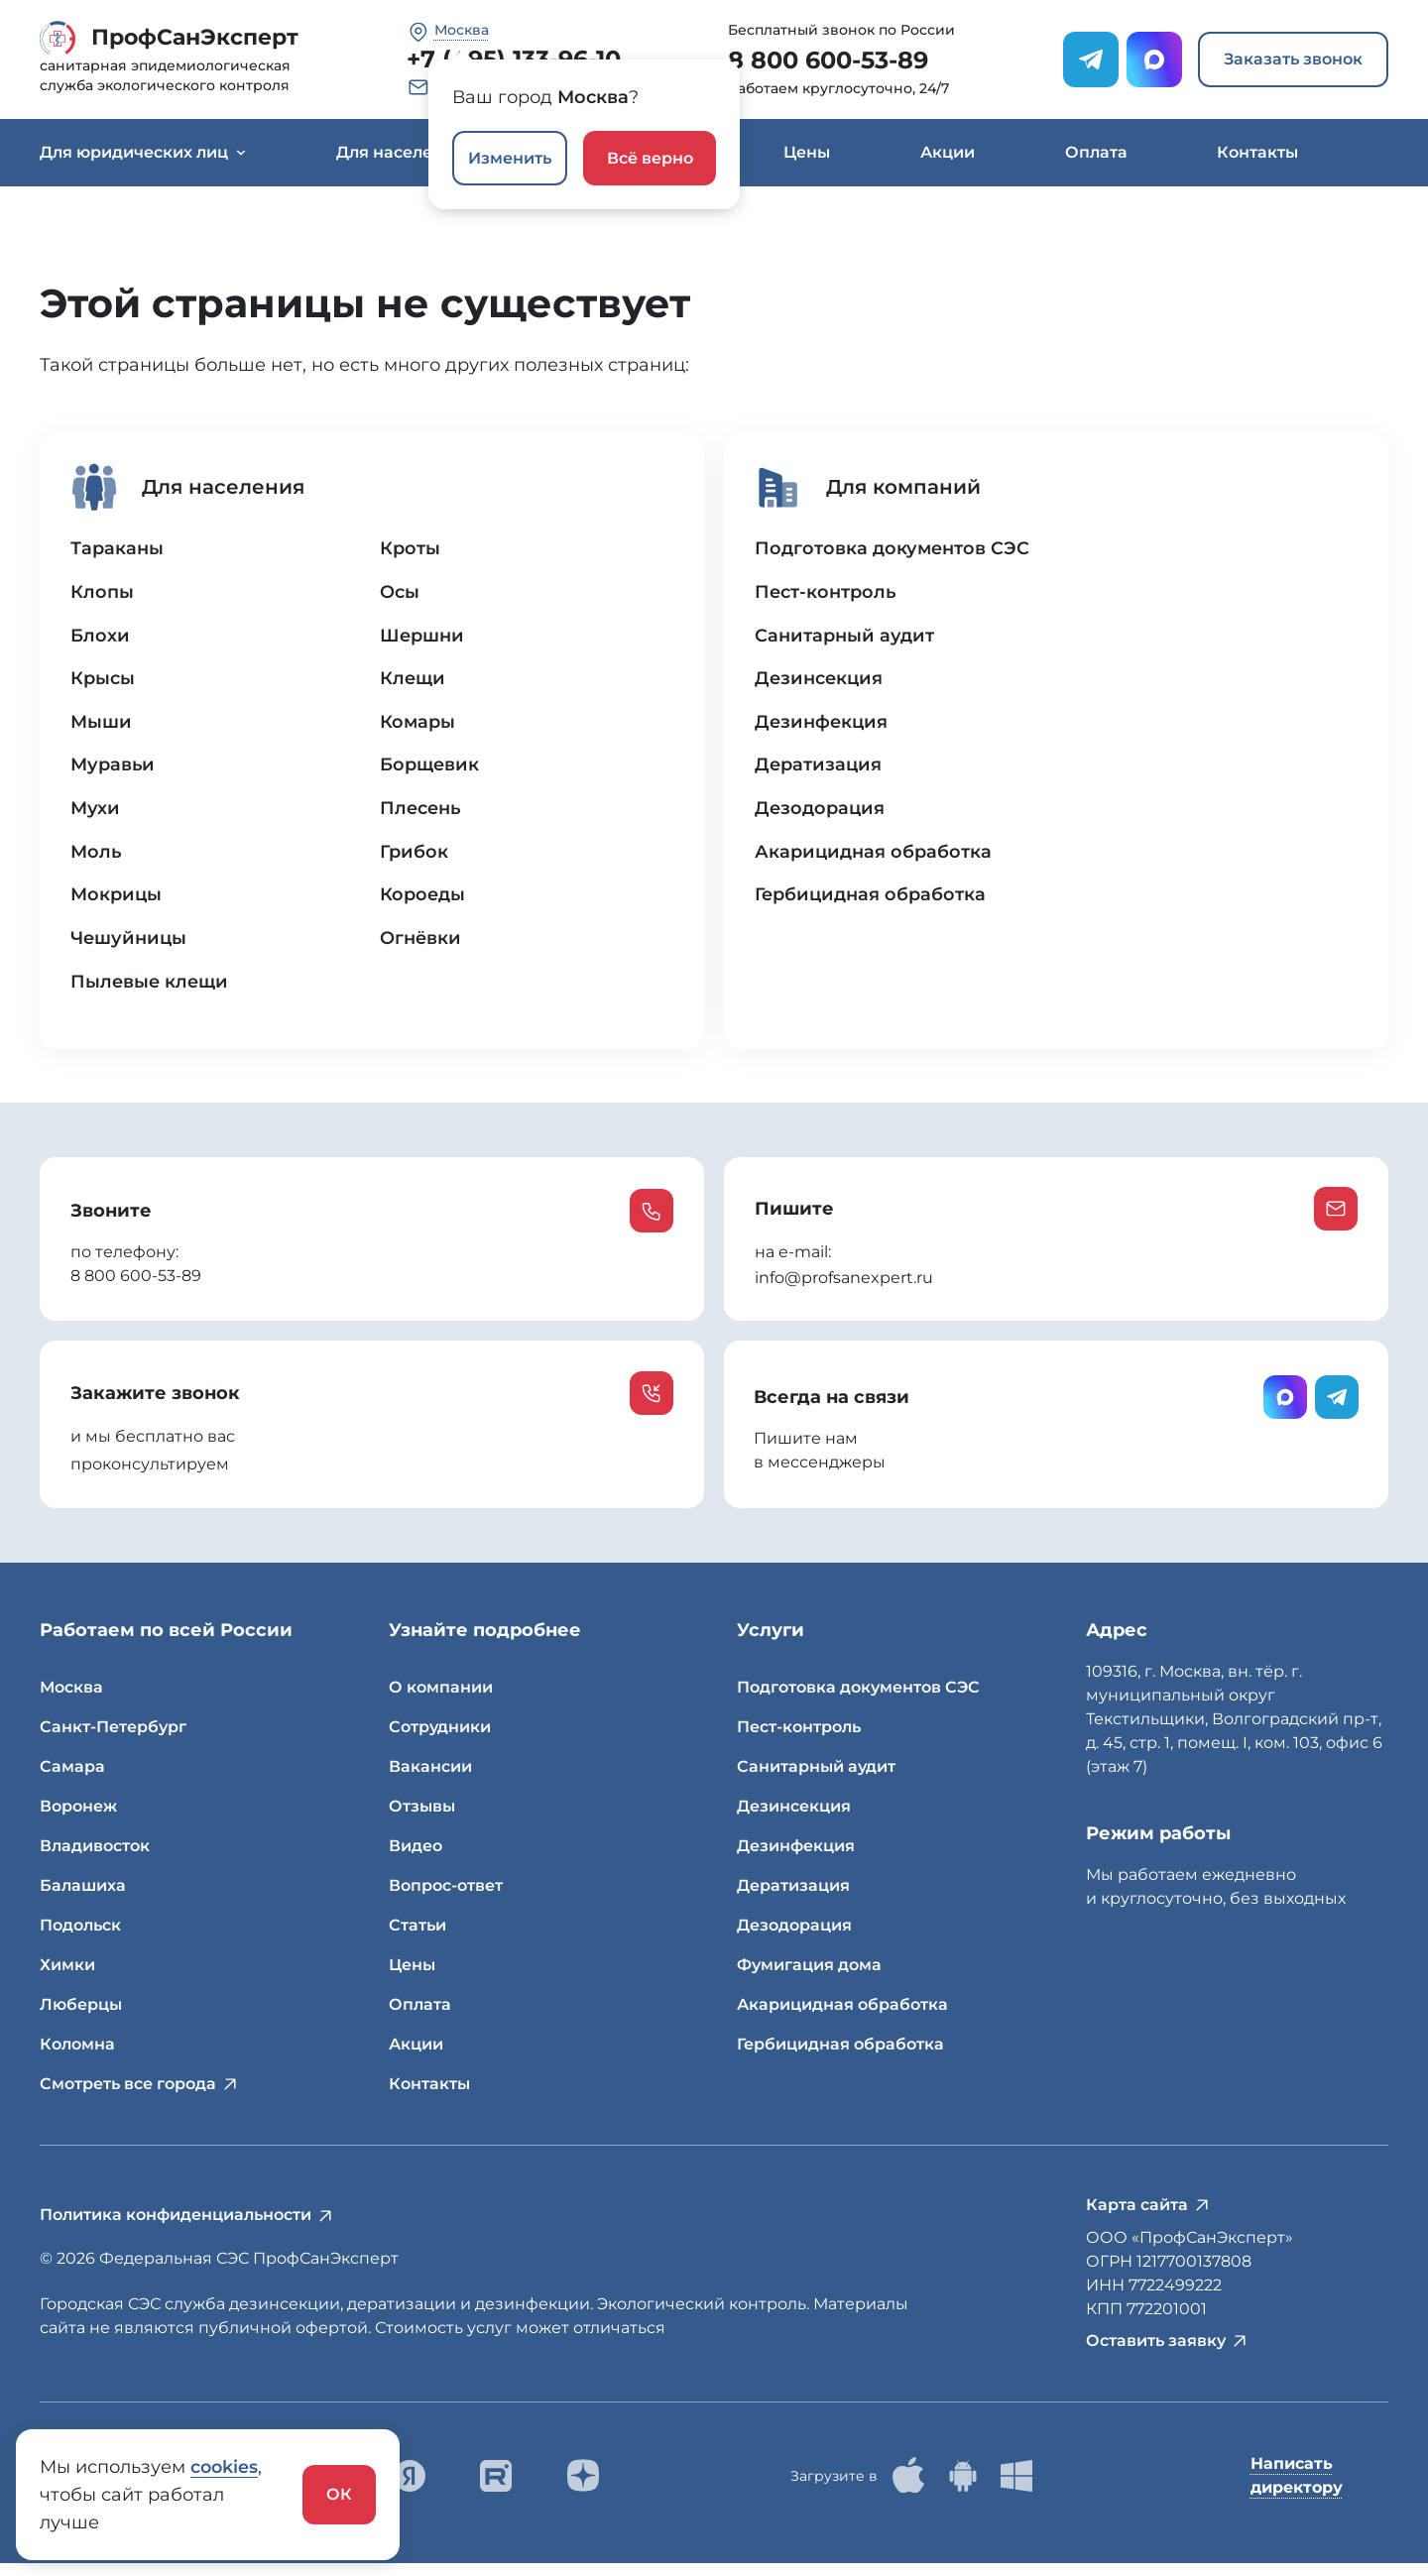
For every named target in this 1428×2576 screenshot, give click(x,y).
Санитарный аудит (845, 637)
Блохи (101, 637)
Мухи (96, 812)
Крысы (103, 681)
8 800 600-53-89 (828, 60)
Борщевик (429, 768)
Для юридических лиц (143, 152)
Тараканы (117, 550)
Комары (418, 725)
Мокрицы (117, 899)
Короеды (422, 899)
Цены (806, 152)
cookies (225, 2467)
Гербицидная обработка (872, 899)
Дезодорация (821, 812)
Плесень (420, 812)
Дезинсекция (820, 681)
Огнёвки (420, 943)
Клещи (412, 681)
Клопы (103, 594)
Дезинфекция (823, 725)
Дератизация (820, 768)
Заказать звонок (1293, 59)
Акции (947, 152)
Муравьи (114, 768)
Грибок (414, 856)
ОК (339, 2494)
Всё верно (650, 158)
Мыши (102, 725)
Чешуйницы (129, 943)
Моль (97, 856)
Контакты (1257, 152)
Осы (399, 594)
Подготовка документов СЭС (893, 550)
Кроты (410, 550)
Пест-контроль (826, 594)
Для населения (409, 152)
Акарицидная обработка (875, 856)
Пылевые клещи (150, 986)
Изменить (509, 158)
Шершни (422, 637)
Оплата (1096, 152)
